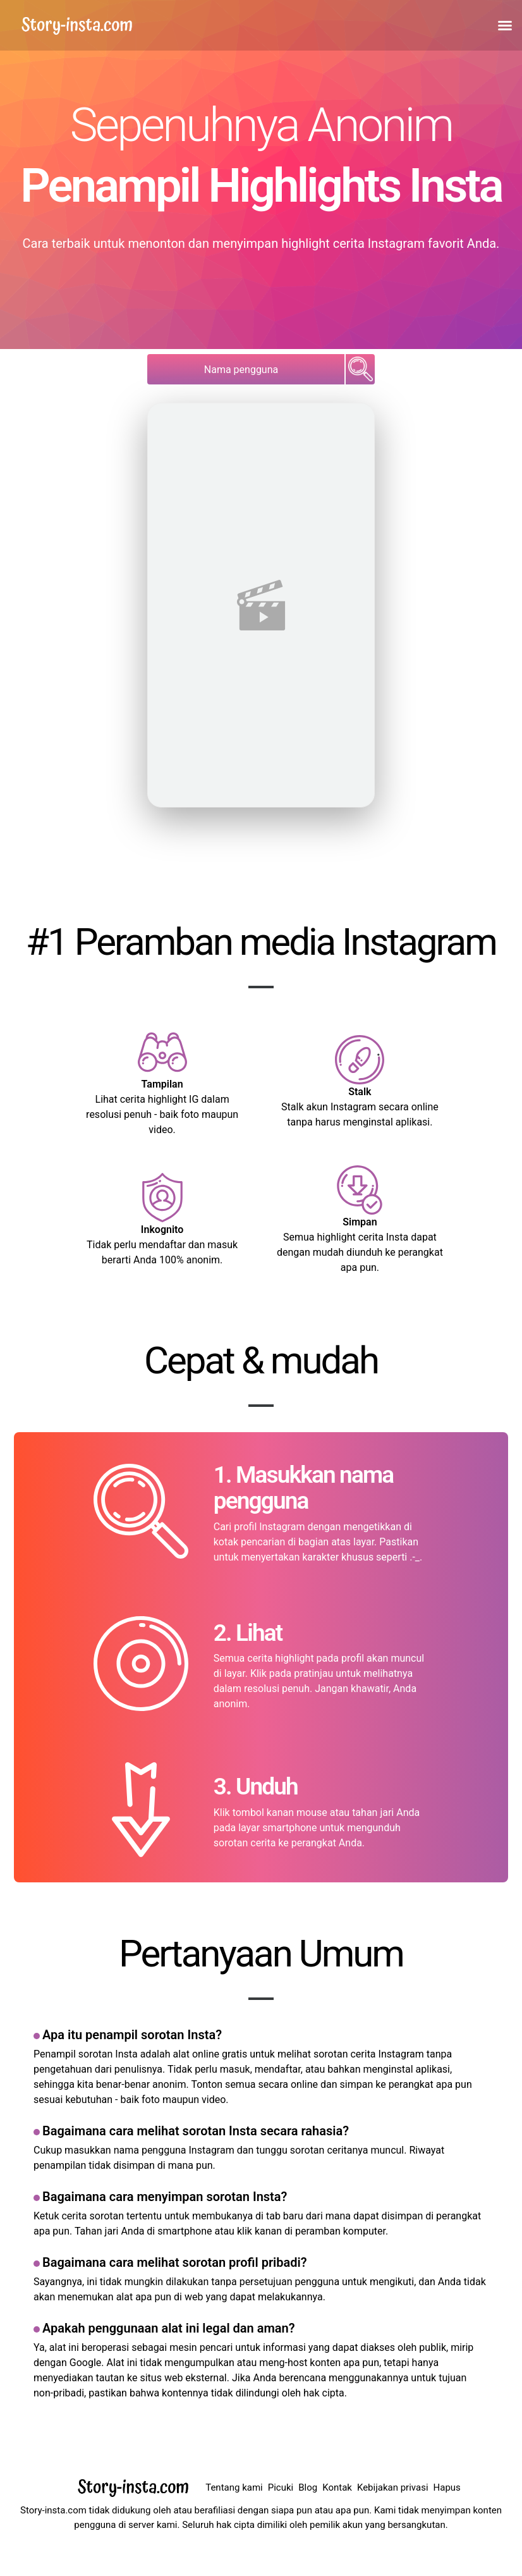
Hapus (447, 2487)
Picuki (280, 2487)
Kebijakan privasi (392, 2487)
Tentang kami (234, 2487)
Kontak (337, 2487)
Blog (307, 2487)
